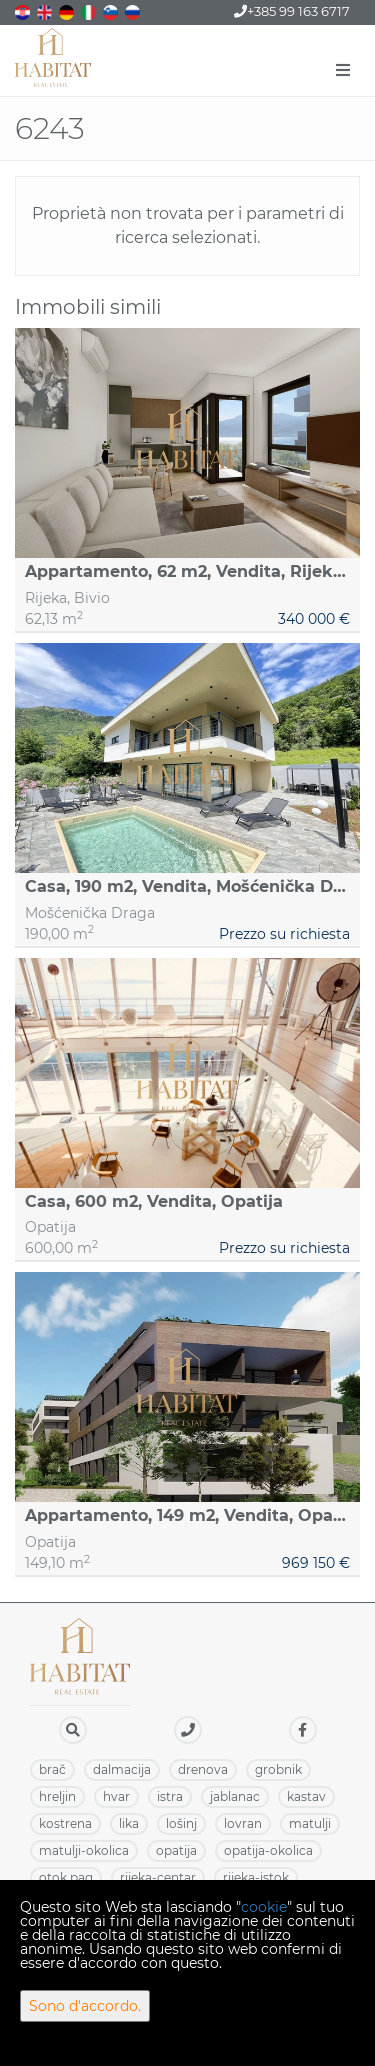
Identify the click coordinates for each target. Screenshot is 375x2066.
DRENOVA (203, 1769)
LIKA (129, 1823)
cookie (264, 1907)
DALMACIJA (122, 1769)
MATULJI (310, 1823)
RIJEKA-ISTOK (256, 1877)
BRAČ (52, 1769)
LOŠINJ (181, 1823)
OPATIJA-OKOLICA (268, 1850)
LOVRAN (243, 1823)
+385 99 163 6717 (292, 11)
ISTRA (170, 1796)
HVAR (116, 1796)
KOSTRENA (65, 1823)
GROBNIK (278, 1769)
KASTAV (306, 1796)
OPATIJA (176, 1850)
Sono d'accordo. (85, 2006)
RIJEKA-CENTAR (158, 1877)
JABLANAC (235, 1796)
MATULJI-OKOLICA (84, 1850)
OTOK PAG (66, 1877)
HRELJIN (57, 1796)
